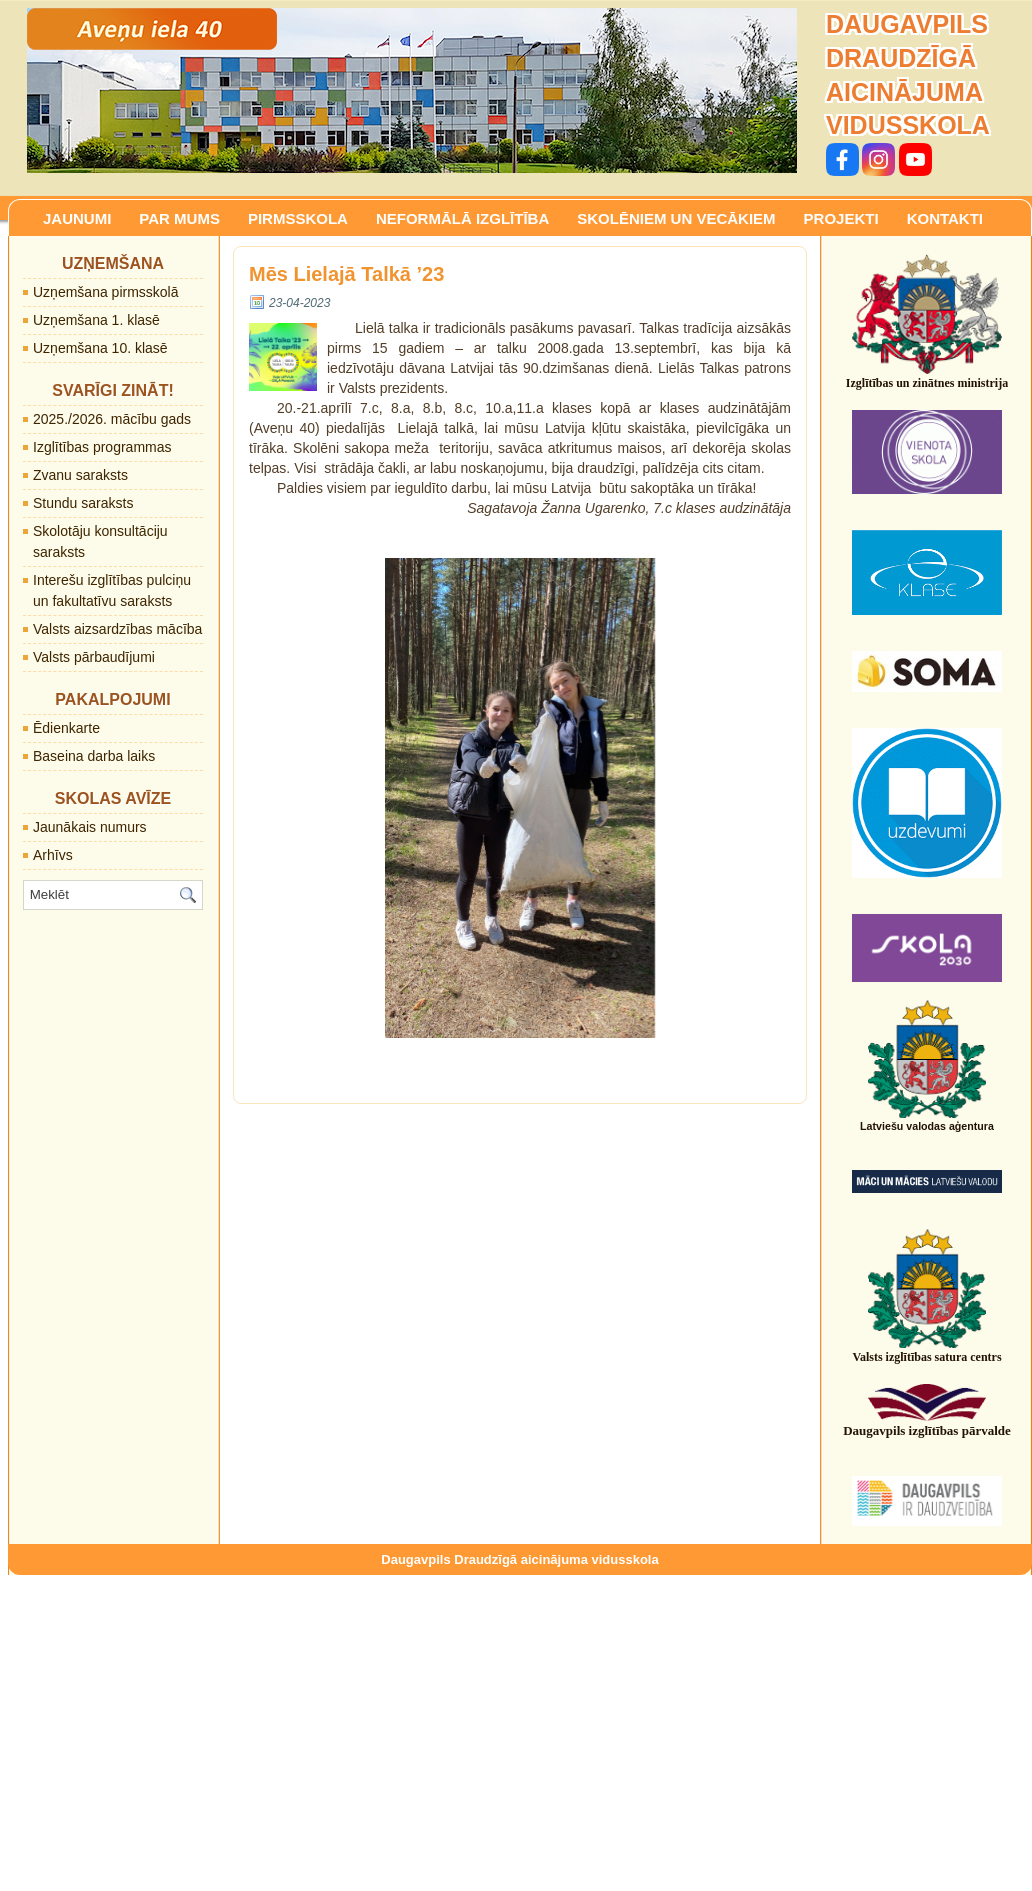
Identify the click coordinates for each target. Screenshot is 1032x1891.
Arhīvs (53, 855)
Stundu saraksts (83, 503)
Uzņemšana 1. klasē (96, 320)
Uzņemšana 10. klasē (100, 348)
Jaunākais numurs (90, 827)
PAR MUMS (179, 218)
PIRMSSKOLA (298, 218)
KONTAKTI (945, 218)
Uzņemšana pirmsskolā (106, 292)
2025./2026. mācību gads (112, 419)
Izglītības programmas (102, 447)
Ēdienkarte (66, 728)
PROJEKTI (841, 218)
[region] (412, 90)
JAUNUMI (77, 218)
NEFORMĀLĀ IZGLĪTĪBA (462, 218)
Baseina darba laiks (94, 756)
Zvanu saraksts (80, 475)
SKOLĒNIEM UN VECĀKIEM (676, 218)
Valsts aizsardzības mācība (117, 629)
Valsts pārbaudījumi (94, 657)
